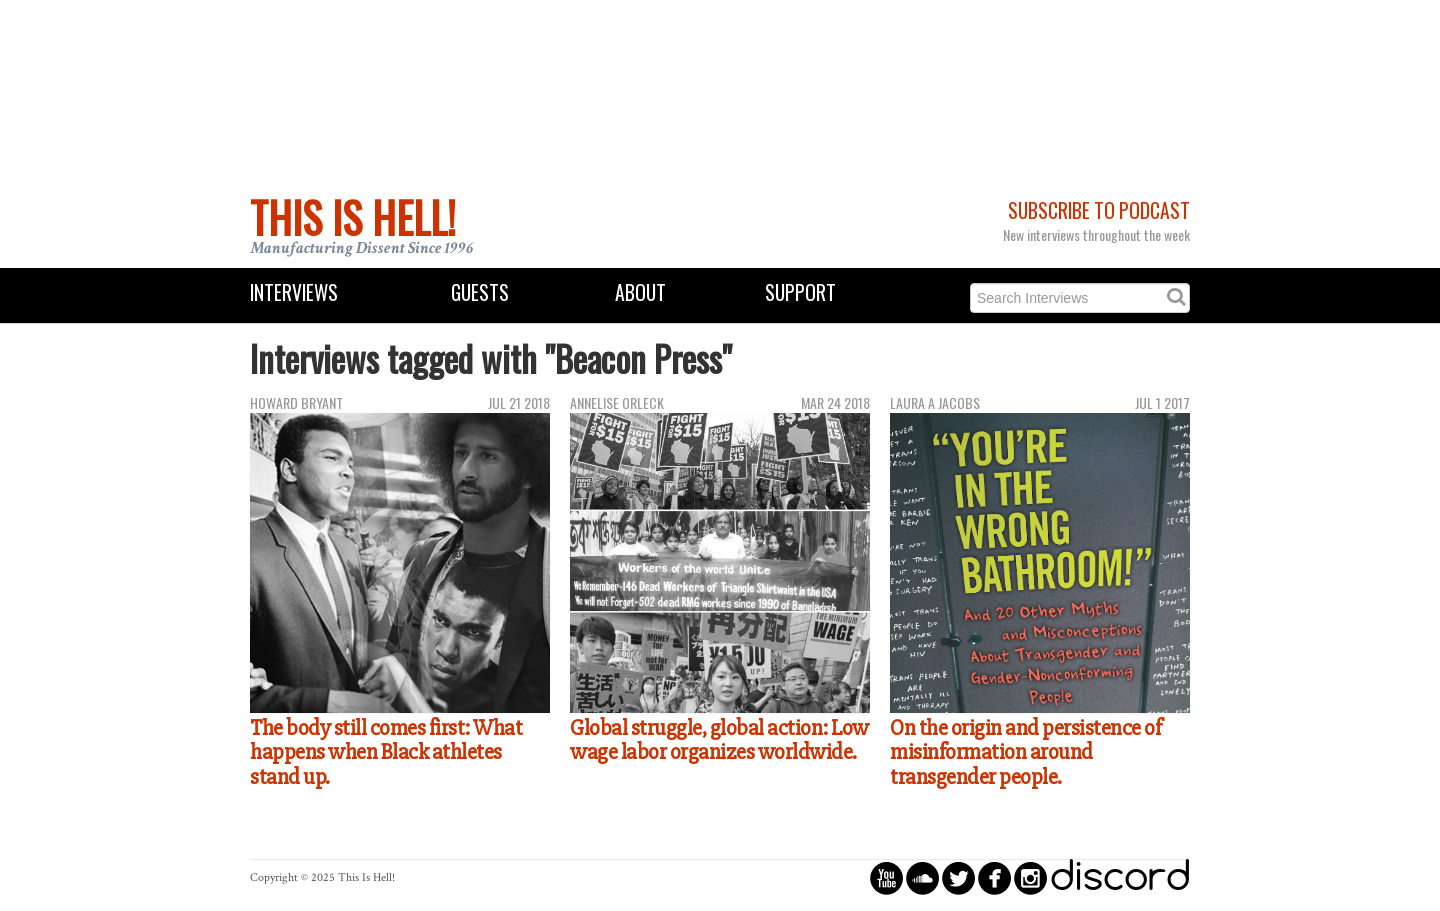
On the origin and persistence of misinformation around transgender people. (1025, 752)
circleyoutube (886, 877)
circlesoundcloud (922, 877)
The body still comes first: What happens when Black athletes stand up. (386, 752)
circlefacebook (994, 877)
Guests (480, 292)
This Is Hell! (353, 217)
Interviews (294, 292)
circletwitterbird (958, 877)
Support (800, 292)
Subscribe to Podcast (1099, 210)
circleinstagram (1030, 877)
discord (1120, 877)
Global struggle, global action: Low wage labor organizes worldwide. (719, 740)
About (640, 292)
